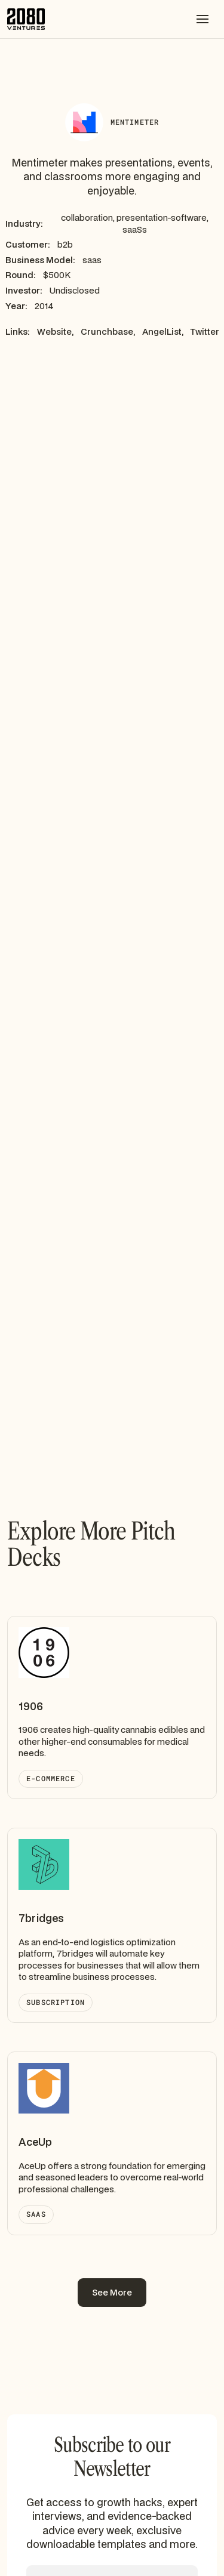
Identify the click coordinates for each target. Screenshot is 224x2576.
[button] (202, 19)
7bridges (41, 1918)
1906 (31, 1706)
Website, (55, 331)
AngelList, (162, 331)
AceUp (35, 2142)
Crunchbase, (108, 331)
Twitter (205, 331)
